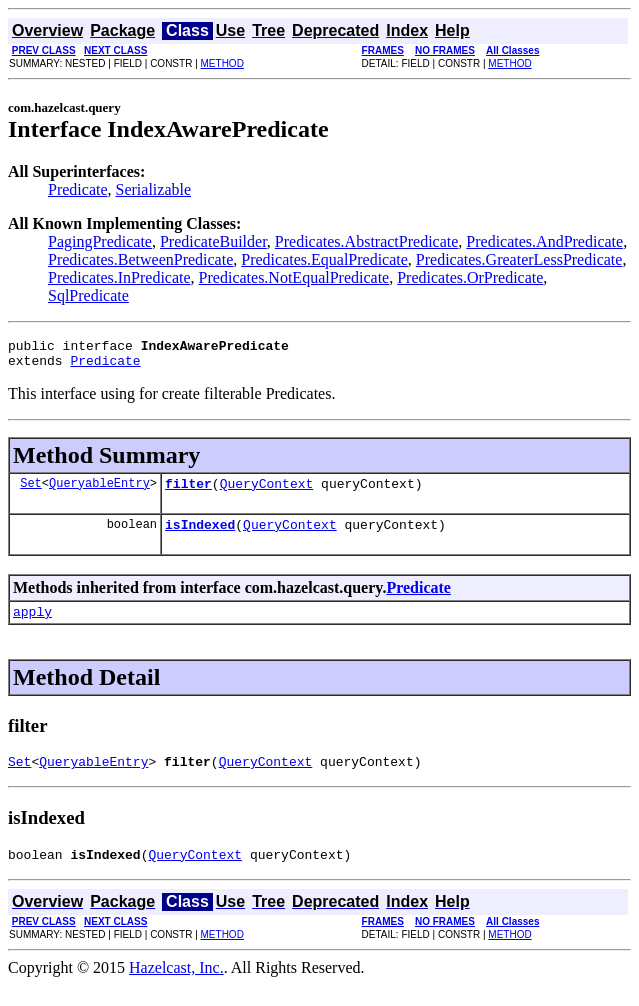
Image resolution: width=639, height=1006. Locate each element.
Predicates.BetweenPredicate (140, 259)
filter (188, 492)
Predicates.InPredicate (119, 277)
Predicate (78, 189)
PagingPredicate (100, 241)
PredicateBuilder (213, 241)
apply (32, 626)
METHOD (222, 63)
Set (31, 491)
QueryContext (267, 492)
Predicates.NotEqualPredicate (294, 277)
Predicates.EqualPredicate (324, 259)
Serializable (154, 189)
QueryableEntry (99, 491)
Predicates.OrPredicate (470, 277)
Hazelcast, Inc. (176, 988)
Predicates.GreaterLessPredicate (519, 259)
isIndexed (200, 536)
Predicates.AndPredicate (544, 241)
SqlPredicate (88, 295)
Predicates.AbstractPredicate (366, 241)
